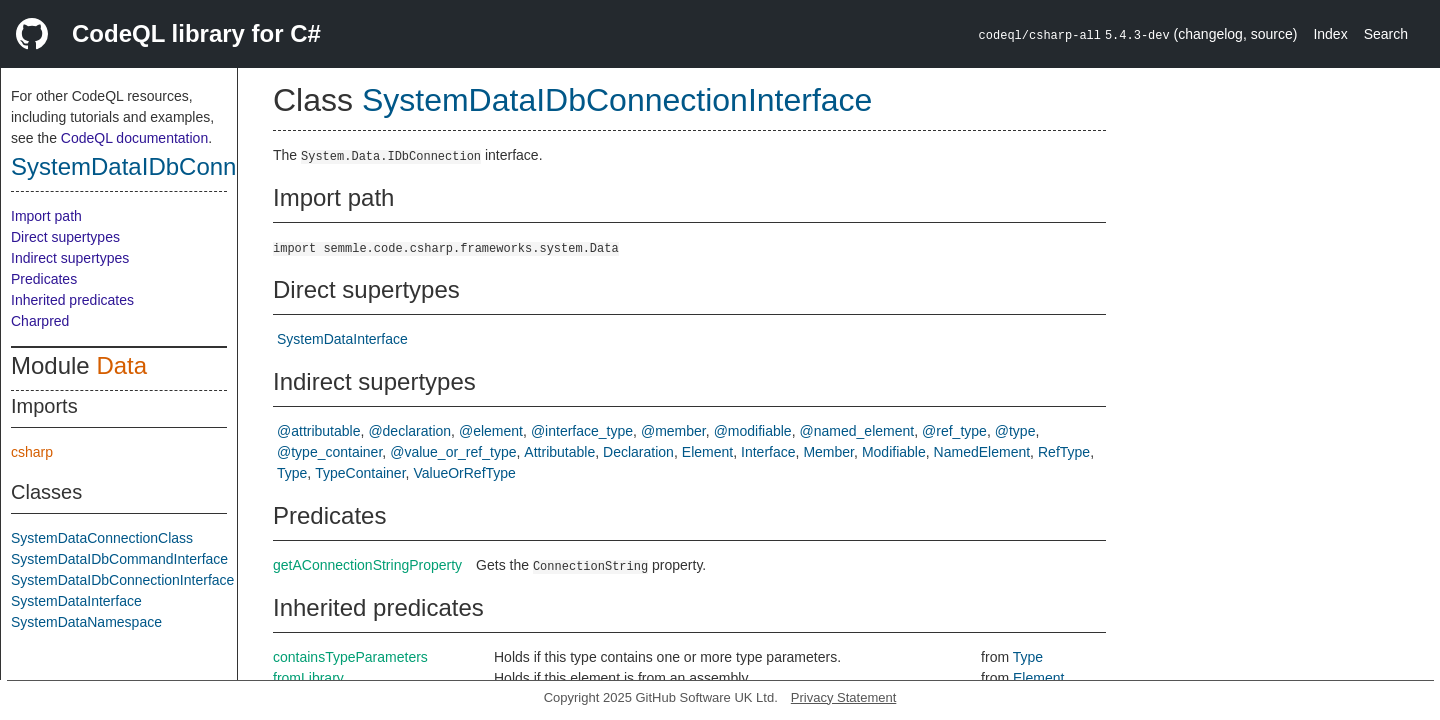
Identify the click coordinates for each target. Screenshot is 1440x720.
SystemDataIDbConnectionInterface (202, 166)
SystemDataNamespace (86, 622)
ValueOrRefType (464, 473)
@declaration (409, 431)
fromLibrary (308, 678)
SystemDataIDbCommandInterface (119, 559)
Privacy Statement (844, 697)
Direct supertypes (65, 237)
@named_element (857, 431)
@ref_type (954, 431)
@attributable (318, 431)
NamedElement (982, 452)
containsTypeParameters (350, 657)
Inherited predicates (72, 300)
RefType (1064, 452)
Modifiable (894, 452)
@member (673, 431)
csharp (32, 452)
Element (707, 452)
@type (1015, 431)
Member (828, 452)
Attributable (559, 452)
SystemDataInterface (76, 601)
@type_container (329, 452)
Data (121, 365)
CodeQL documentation (134, 138)
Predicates (44, 279)
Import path (46, 216)
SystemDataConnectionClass (102, 538)
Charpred (40, 321)
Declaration (638, 452)
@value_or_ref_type (453, 452)
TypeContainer (360, 473)
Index (1330, 34)
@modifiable (753, 431)
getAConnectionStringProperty (367, 565)
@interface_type (582, 431)
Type (292, 473)
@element (491, 431)
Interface (768, 452)
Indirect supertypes (70, 258)
